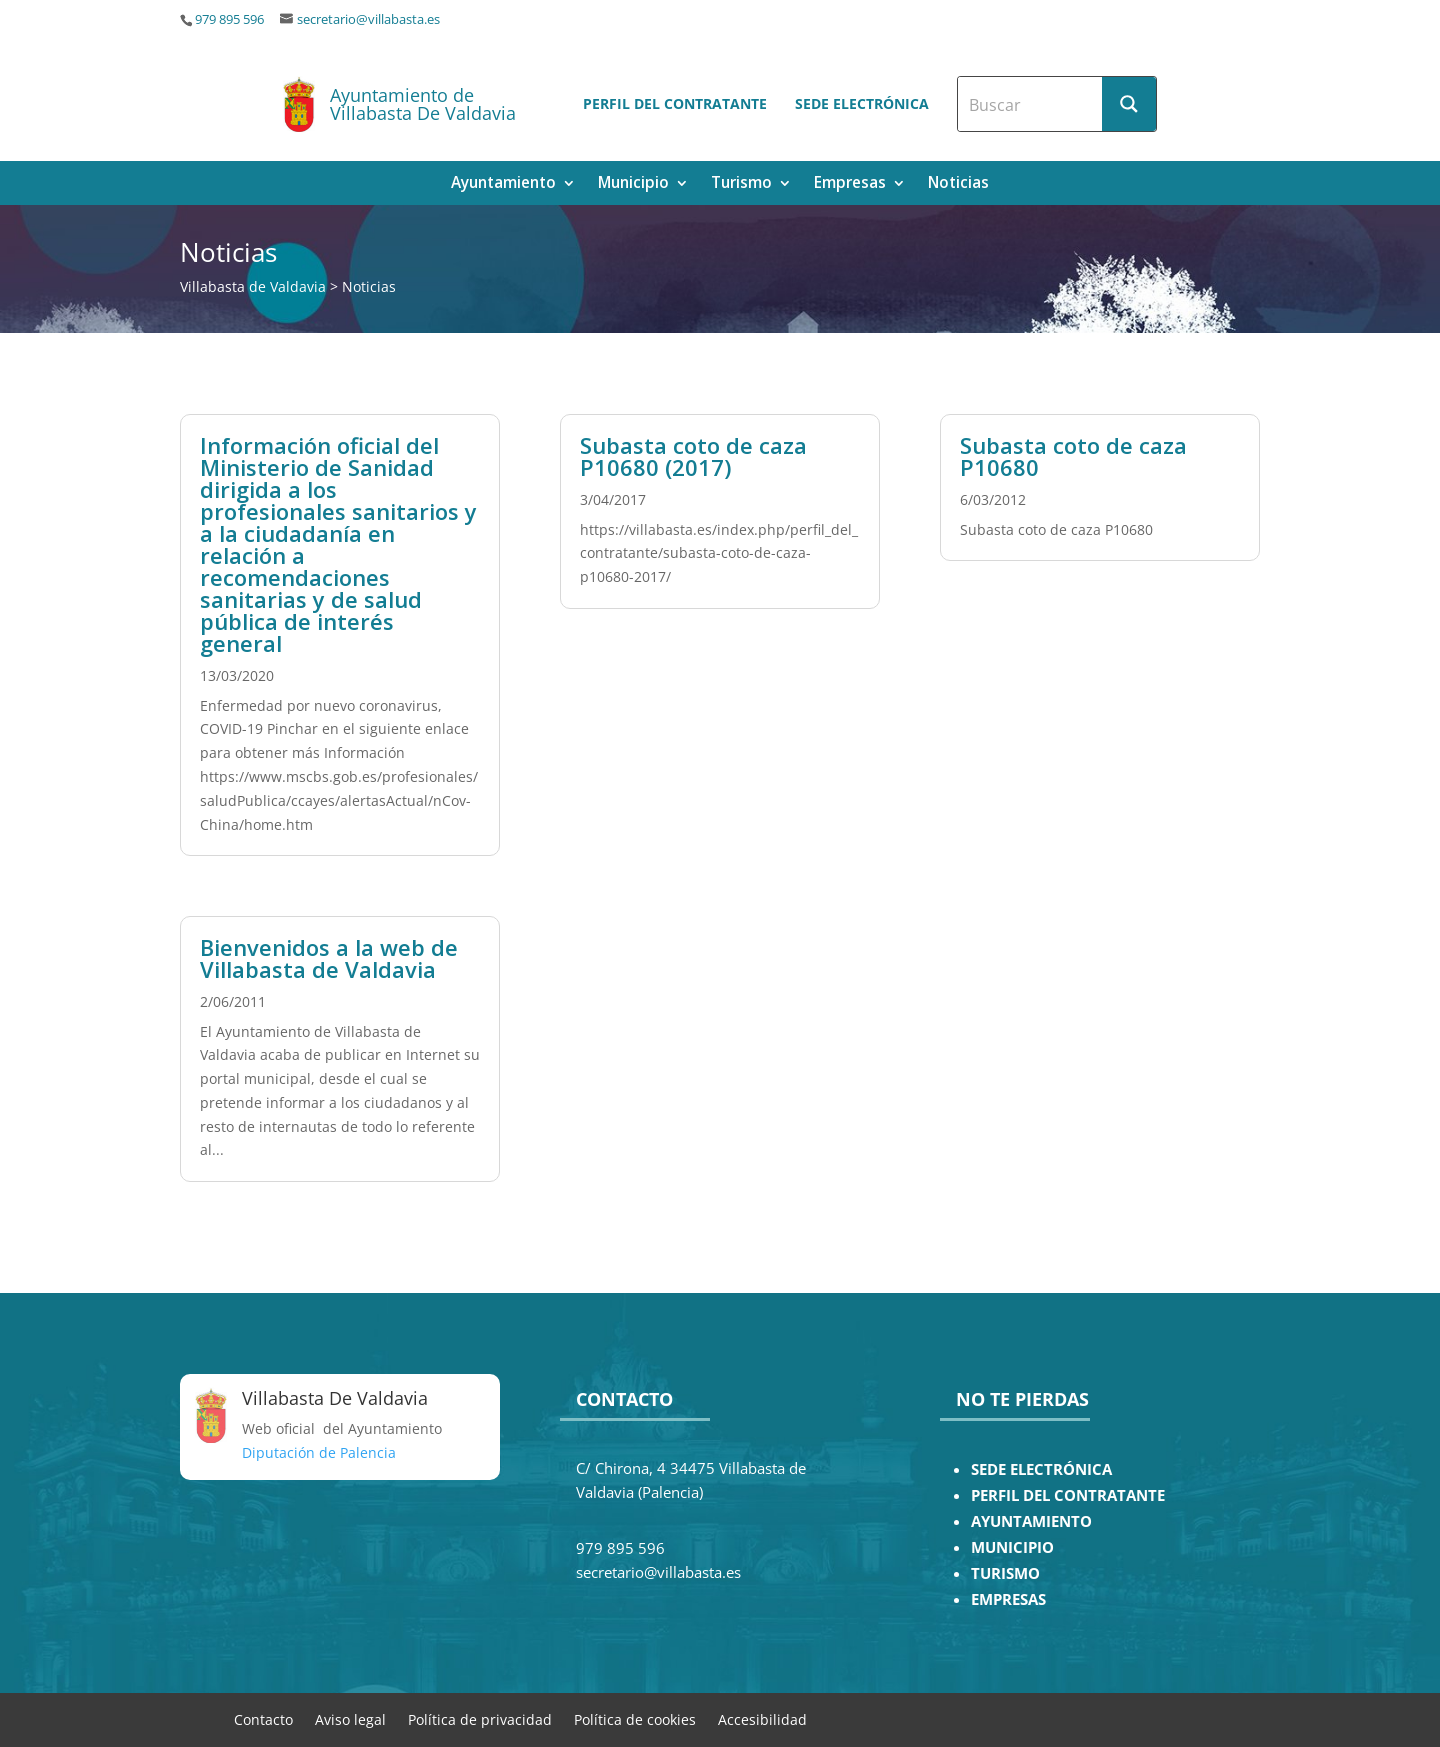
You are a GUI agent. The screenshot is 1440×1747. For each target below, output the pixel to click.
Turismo (741, 184)
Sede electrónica (862, 103)
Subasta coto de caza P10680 (1073, 456)
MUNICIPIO (1012, 1547)
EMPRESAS (1008, 1599)
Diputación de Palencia (319, 1452)
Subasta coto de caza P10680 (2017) (693, 456)
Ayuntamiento (503, 184)
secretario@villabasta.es (368, 19)
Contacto (263, 1718)
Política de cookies (635, 1718)
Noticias (958, 184)
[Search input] (1031, 104)
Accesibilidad (762, 1718)
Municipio (633, 184)
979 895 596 (229, 19)
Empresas (850, 184)
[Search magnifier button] (1129, 104)
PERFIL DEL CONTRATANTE (1068, 1495)
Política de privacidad (480, 1718)
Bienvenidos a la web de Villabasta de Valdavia (329, 958)
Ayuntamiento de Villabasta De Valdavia (423, 104)
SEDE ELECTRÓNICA (1041, 1469)
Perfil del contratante (675, 103)
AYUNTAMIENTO (1031, 1521)
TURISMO (1005, 1573)
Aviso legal (350, 1718)
